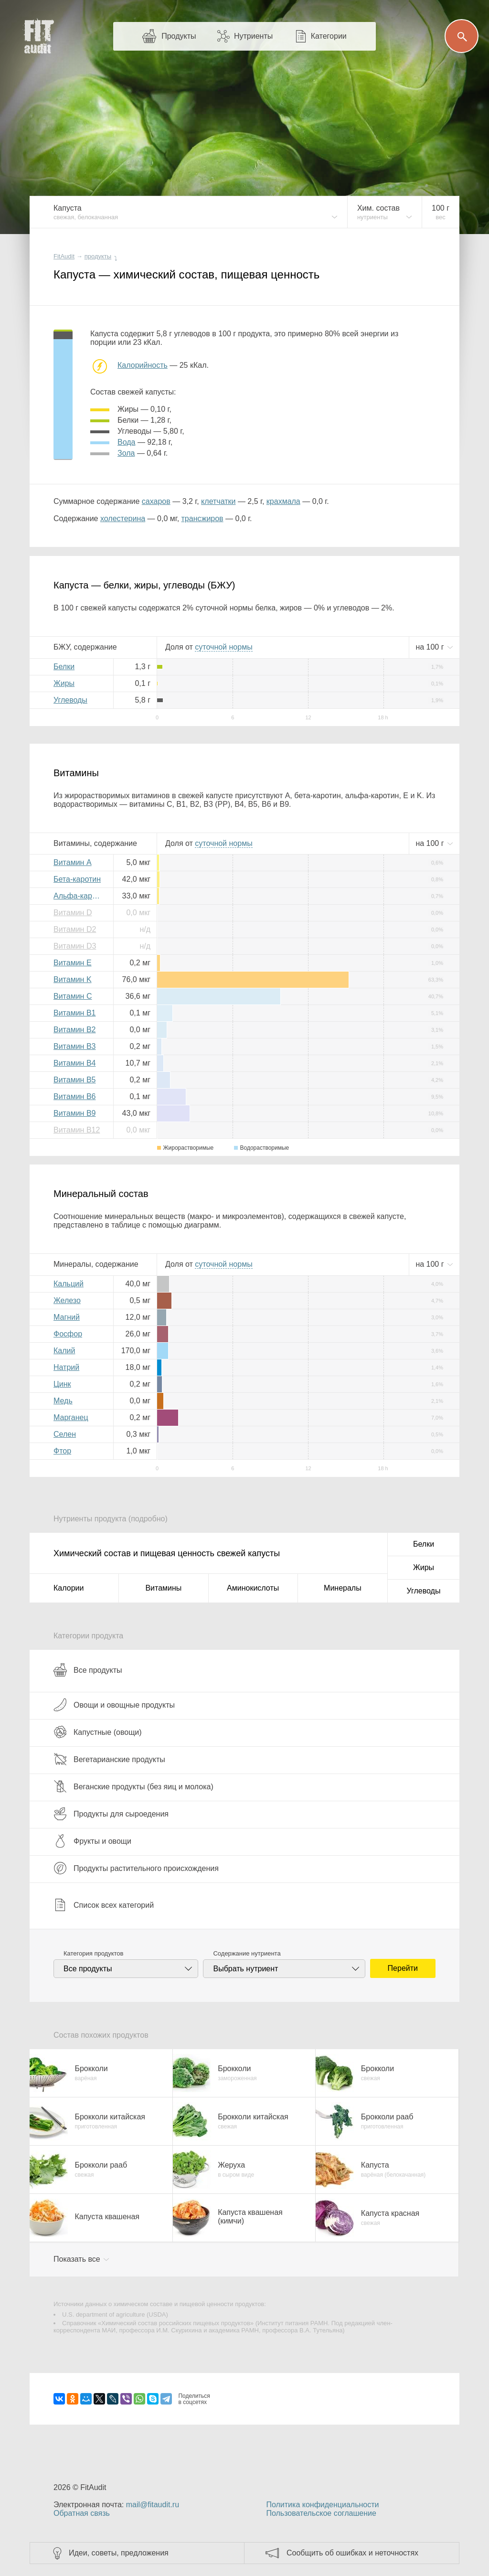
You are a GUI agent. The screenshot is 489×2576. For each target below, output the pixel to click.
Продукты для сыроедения (111, 1813)
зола (126, 453)
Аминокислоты (253, 1588)
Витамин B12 (76, 1130)
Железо (67, 1300)
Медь (63, 1401)
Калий (64, 1351)
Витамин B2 (74, 1030)
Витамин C (72, 996)
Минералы (342, 1588)
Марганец (70, 1417)
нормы (223, 647)
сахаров (156, 501)
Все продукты (87, 1670)
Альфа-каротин (79, 896)
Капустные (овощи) (97, 1732)
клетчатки (218, 501)
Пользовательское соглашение (321, 2513)
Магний (66, 1317)
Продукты (178, 36)
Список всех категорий (103, 1905)
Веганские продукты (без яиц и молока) (133, 1786)
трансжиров (202, 518)
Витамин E (72, 963)
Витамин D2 (74, 929)
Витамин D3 (74, 946)
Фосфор (67, 1334)
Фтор (62, 1451)
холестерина (122, 518)
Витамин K (72, 979)
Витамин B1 (74, 1013)
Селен (64, 1434)
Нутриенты (253, 36)
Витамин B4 (74, 1063)
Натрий (66, 1367)
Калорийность (142, 365)
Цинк (62, 1384)
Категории (329, 36)
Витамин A (72, 862)
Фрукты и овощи (92, 1841)
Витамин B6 (74, 1096)
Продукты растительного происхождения (136, 1868)
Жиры (63, 683)
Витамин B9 (74, 1113)
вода (126, 442)
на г (430, 647)
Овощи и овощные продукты (114, 1704)
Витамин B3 (74, 1046)
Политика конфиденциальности (322, 2505)
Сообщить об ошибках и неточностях (352, 2553)
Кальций (68, 1284)
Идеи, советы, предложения (119, 2553)
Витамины (163, 1588)
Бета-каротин (77, 879)
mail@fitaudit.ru (152, 2505)
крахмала (283, 501)
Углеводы (70, 700)
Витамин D (72, 913)
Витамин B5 (74, 1080)
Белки (63, 667)
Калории (68, 1588)
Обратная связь (81, 2513)
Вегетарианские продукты (109, 1759)
